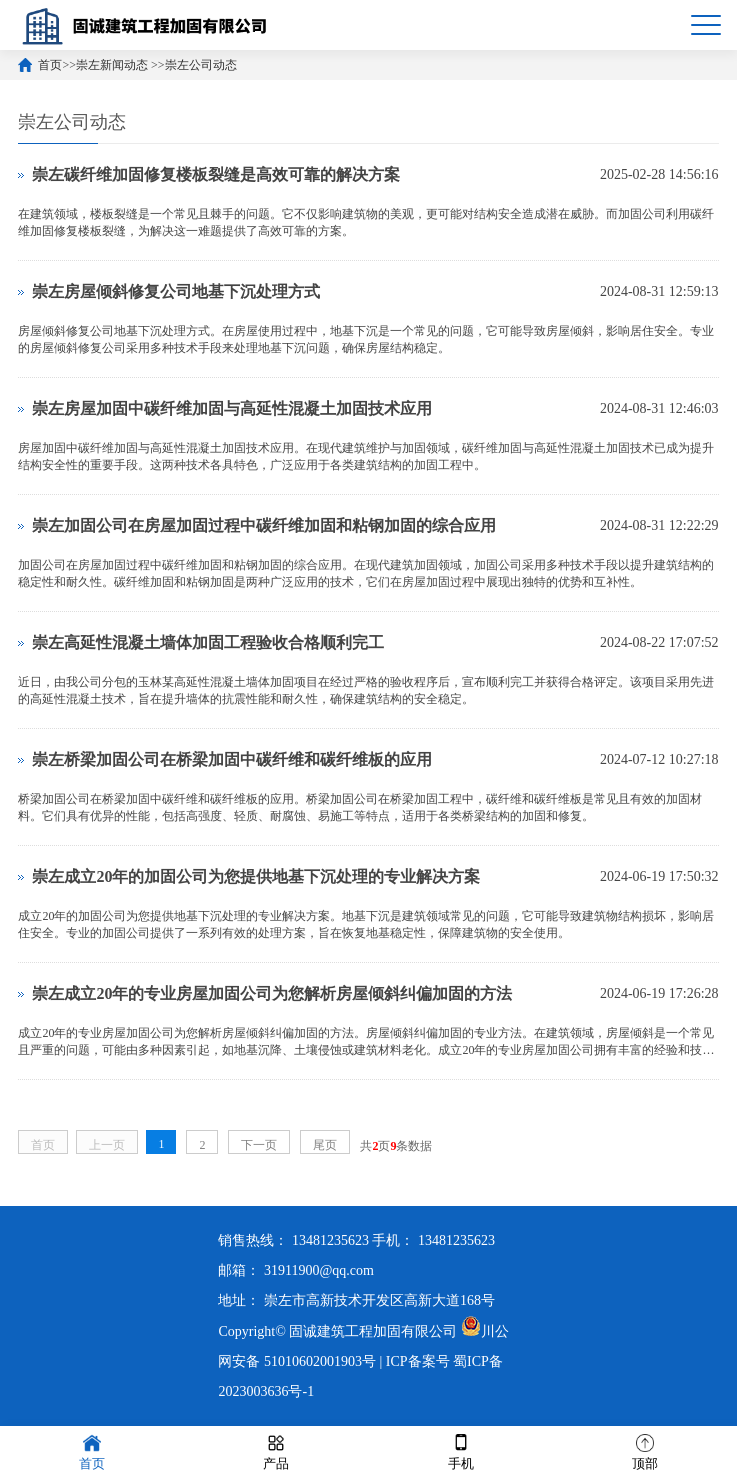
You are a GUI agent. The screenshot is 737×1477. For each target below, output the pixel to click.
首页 (50, 65)
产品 (276, 1450)
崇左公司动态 (201, 65)
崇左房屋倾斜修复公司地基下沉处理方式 (176, 291)
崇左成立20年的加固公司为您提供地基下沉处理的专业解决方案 (256, 876)
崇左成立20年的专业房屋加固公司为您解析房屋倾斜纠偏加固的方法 (272, 993)
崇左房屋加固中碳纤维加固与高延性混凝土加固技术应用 (232, 408)
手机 (461, 1450)
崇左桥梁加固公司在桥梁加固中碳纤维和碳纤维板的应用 (232, 759)
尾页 (325, 1145)
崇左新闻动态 (113, 65)
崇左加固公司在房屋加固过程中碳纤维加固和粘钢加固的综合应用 (264, 525)
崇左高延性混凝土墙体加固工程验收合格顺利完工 (208, 642)
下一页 (259, 1145)
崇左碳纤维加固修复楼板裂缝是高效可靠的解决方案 (216, 174)
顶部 (645, 1450)
